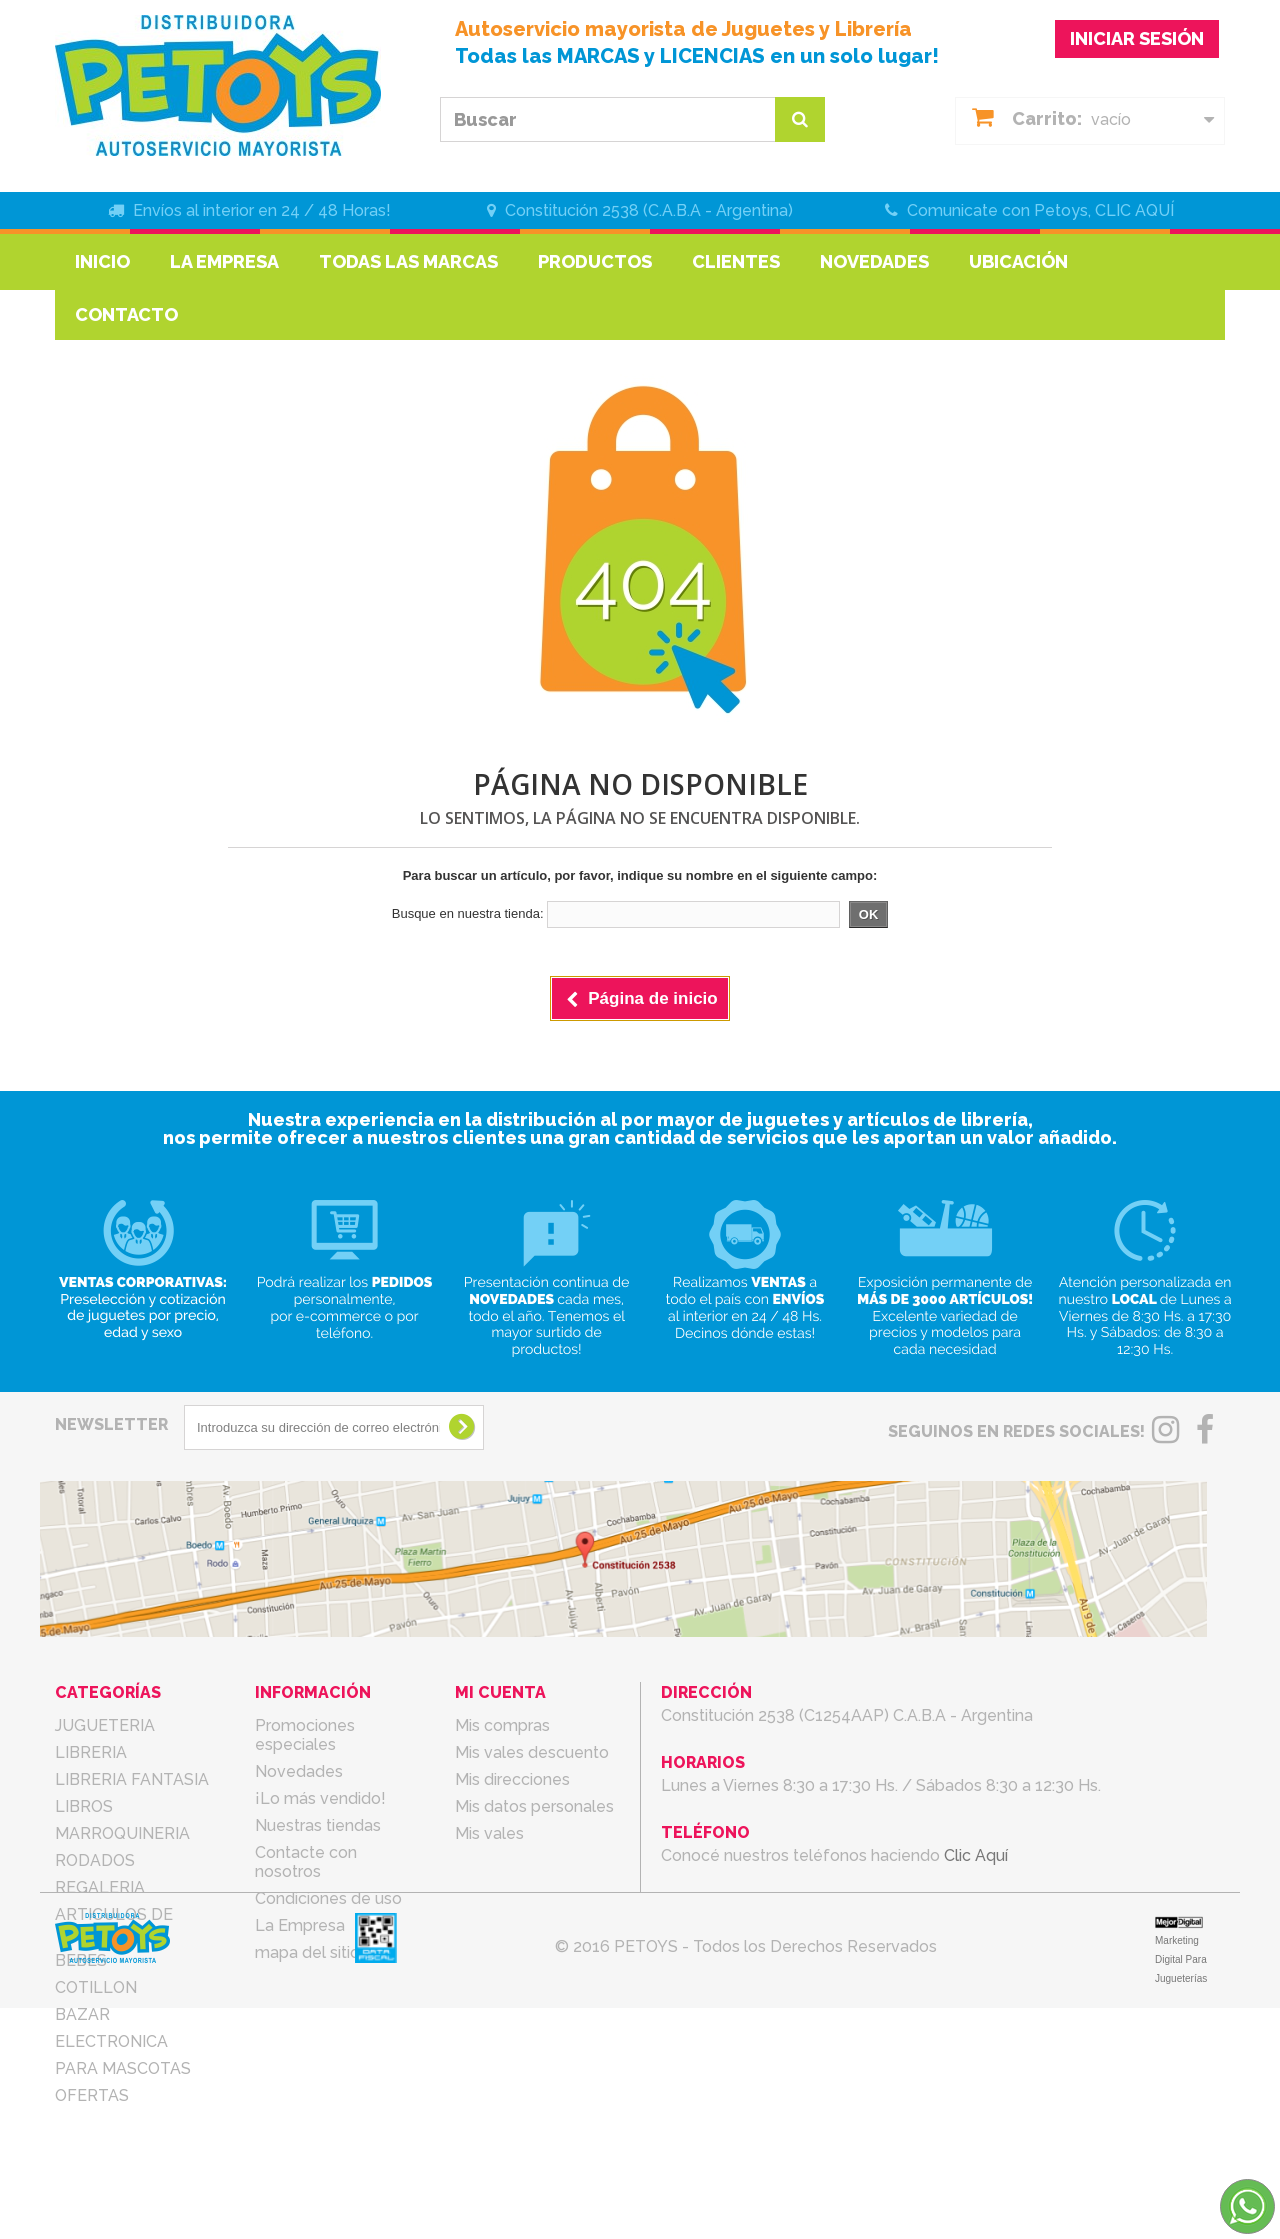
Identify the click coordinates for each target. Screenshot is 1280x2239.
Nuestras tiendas (318, 1825)
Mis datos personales (534, 1806)
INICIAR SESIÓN (1137, 38)
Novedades (874, 261)
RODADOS (95, 1860)
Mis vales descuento (532, 1752)
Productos (595, 261)
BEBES (81, 1960)
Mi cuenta (500, 1692)
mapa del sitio (307, 1952)
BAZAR (82, 2014)
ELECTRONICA (111, 2041)
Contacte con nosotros (306, 1862)
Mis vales (489, 1833)
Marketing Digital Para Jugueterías (1181, 2190)
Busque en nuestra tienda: (468, 913)
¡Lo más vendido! (320, 1798)
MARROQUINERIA (122, 1833)
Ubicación (1018, 261)
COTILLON (96, 1987)
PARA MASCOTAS (123, 2068)
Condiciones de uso (328, 1898)
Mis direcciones (512, 1779)
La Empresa (224, 261)
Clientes (736, 261)
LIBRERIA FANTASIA (132, 1779)
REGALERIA (100, 1887)
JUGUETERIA (105, 1725)
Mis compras (502, 1725)
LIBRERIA (91, 1752)
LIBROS (84, 1806)
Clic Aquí (976, 1855)
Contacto (126, 314)
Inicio (102, 261)
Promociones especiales (305, 1735)
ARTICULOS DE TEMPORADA (114, 1924)
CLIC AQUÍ (1134, 210)
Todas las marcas (408, 261)
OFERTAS (92, 2095)
